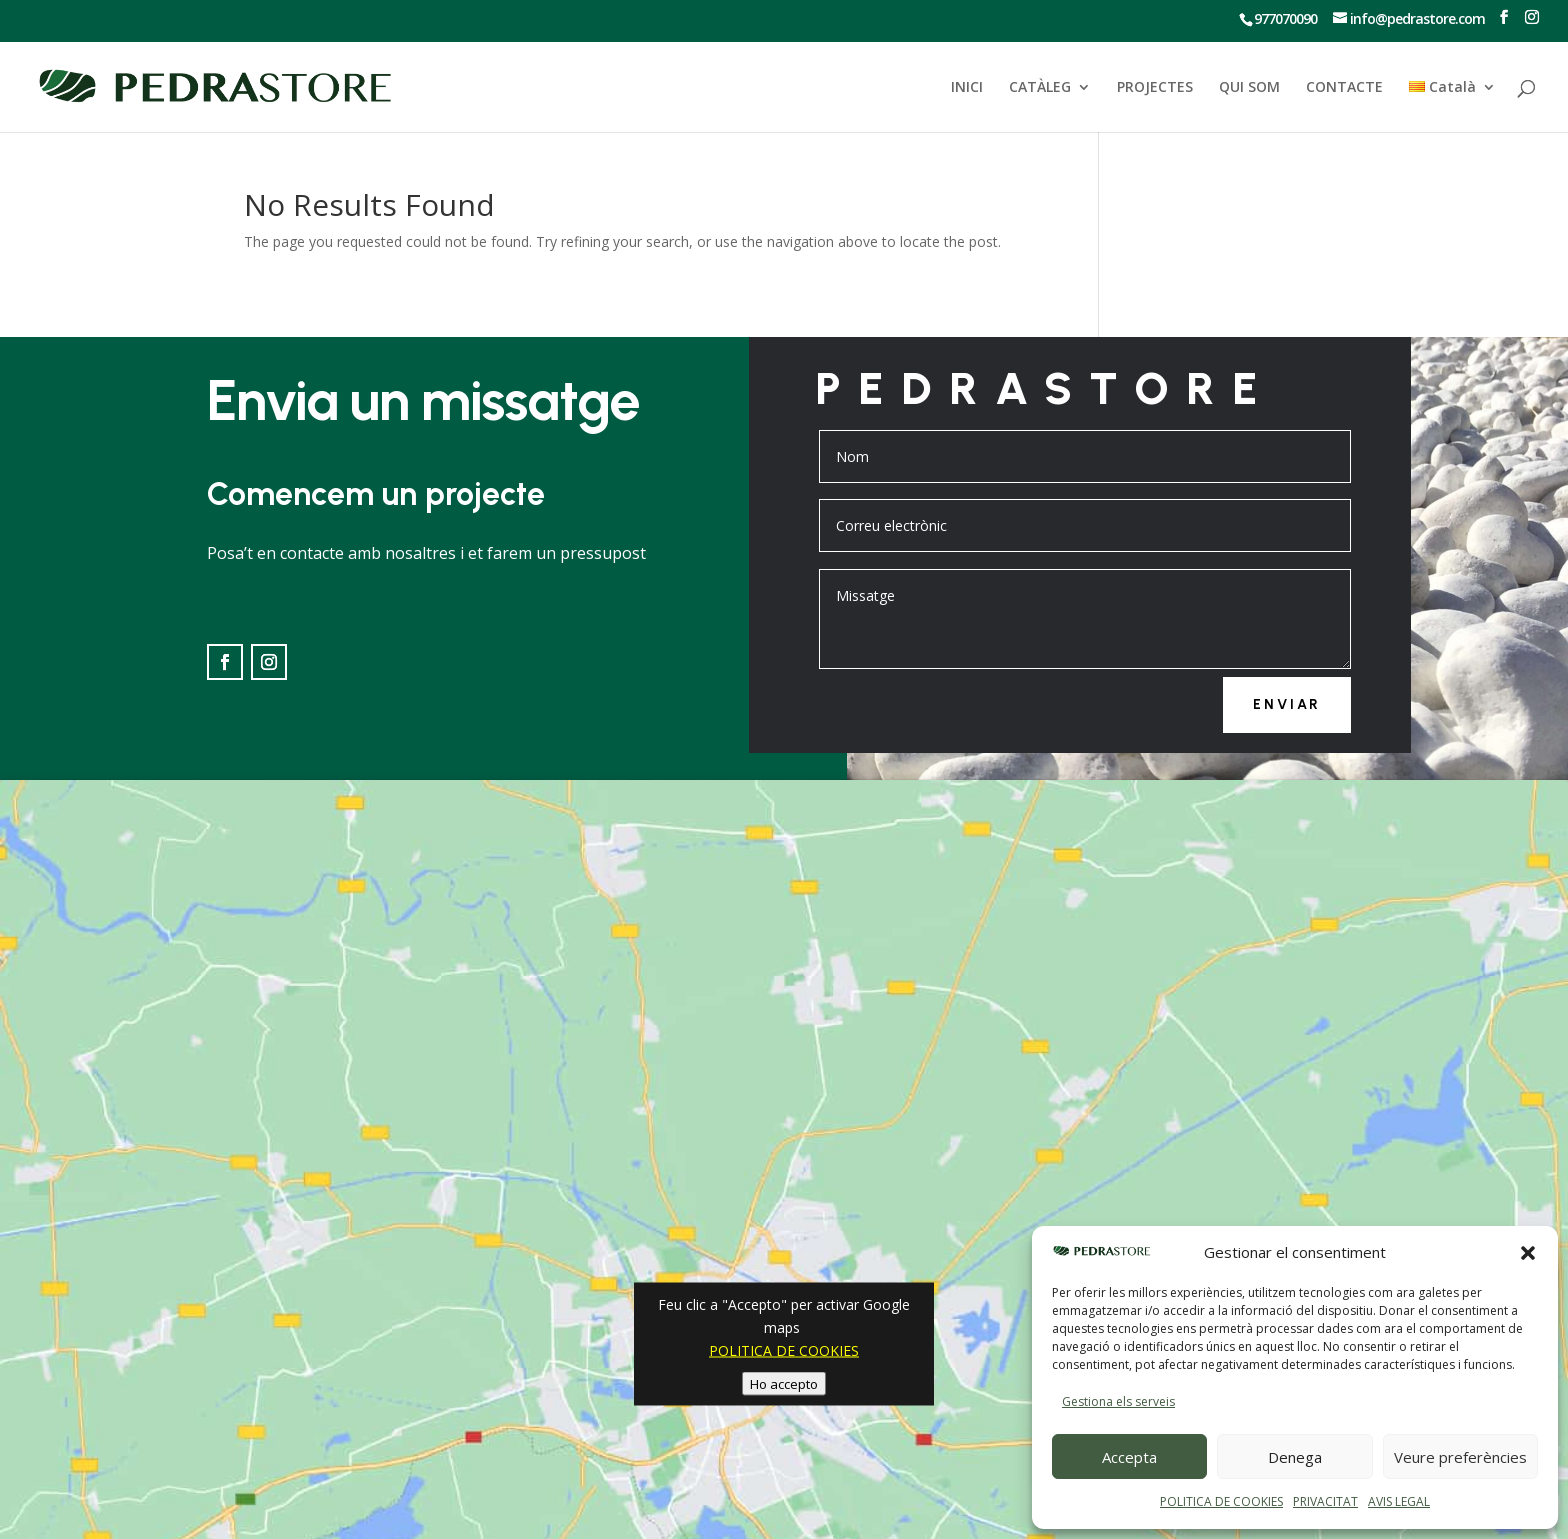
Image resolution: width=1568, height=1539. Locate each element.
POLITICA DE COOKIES (1221, 1501)
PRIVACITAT (1325, 1501)
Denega (1295, 1457)
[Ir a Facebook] (1503, 17)
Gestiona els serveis (1118, 1401)
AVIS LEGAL (1399, 1501)
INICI (967, 88)
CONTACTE (1344, 88)
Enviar (1287, 704)
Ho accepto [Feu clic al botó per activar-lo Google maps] (784, 1383)
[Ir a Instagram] (1531, 17)
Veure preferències (1460, 1457)
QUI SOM (1249, 88)
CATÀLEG (1040, 88)
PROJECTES (1155, 88)
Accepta (1129, 1457)
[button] (1528, 1253)
